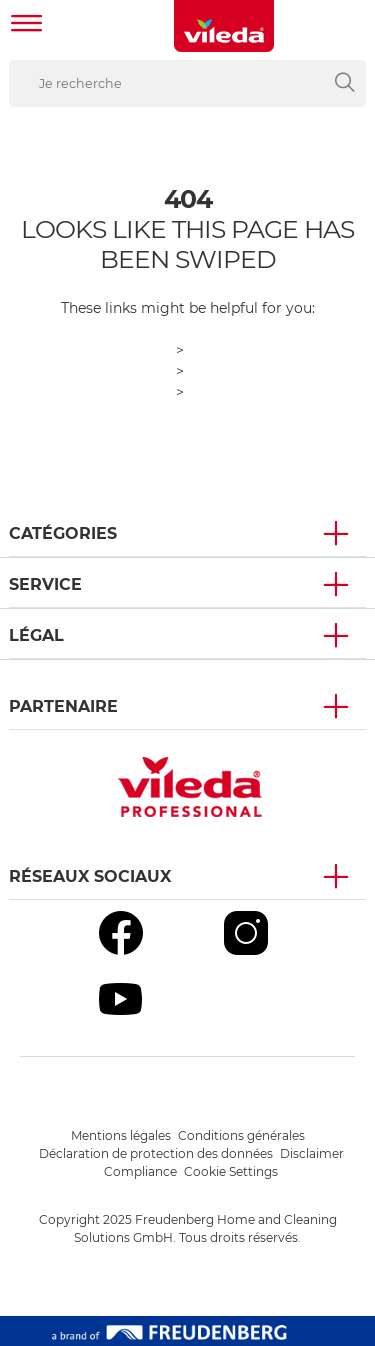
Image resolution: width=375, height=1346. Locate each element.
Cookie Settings (231, 1171)
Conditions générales (241, 1135)
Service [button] (45, 584)
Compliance (140, 1171)
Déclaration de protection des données (156, 1153)
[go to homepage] (224, 26)
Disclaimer (312, 1153)
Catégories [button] (63, 533)
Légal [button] (36, 635)
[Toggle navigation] (27, 25)
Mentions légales (121, 1135)
